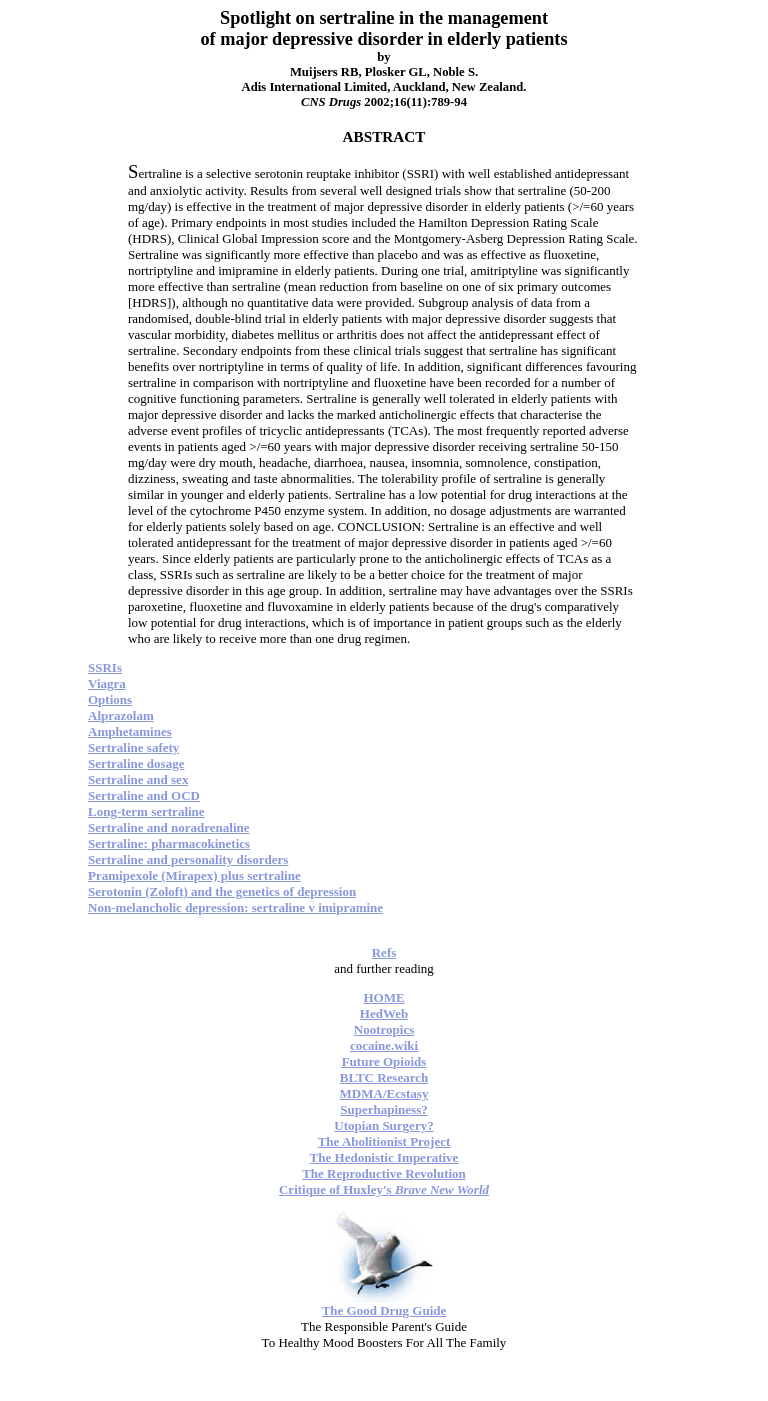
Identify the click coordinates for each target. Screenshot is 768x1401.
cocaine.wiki (384, 1045)
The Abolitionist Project (384, 1141)
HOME (383, 997)
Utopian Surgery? (383, 1125)
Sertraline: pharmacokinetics (169, 843)
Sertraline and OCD (144, 795)
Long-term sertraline (146, 811)
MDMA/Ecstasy (384, 1093)
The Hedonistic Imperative (384, 1157)
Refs (384, 952)
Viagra (107, 683)
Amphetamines (130, 731)
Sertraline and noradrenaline (169, 827)
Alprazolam (121, 715)
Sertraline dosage (136, 763)
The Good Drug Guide (384, 1310)
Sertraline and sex (138, 779)
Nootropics (384, 1029)
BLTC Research (384, 1077)
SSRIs (105, 667)
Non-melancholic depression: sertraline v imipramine (235, 907)
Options (110, 699)
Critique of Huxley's (384, 1189)
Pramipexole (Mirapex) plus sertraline (194, 875)
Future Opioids (384, 1061)
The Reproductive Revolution (384, 1173)
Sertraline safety (133, 747)
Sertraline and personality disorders (188, 859)
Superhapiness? (383, 1109)
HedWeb (384, 1013)
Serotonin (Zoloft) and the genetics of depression (222, 891)
